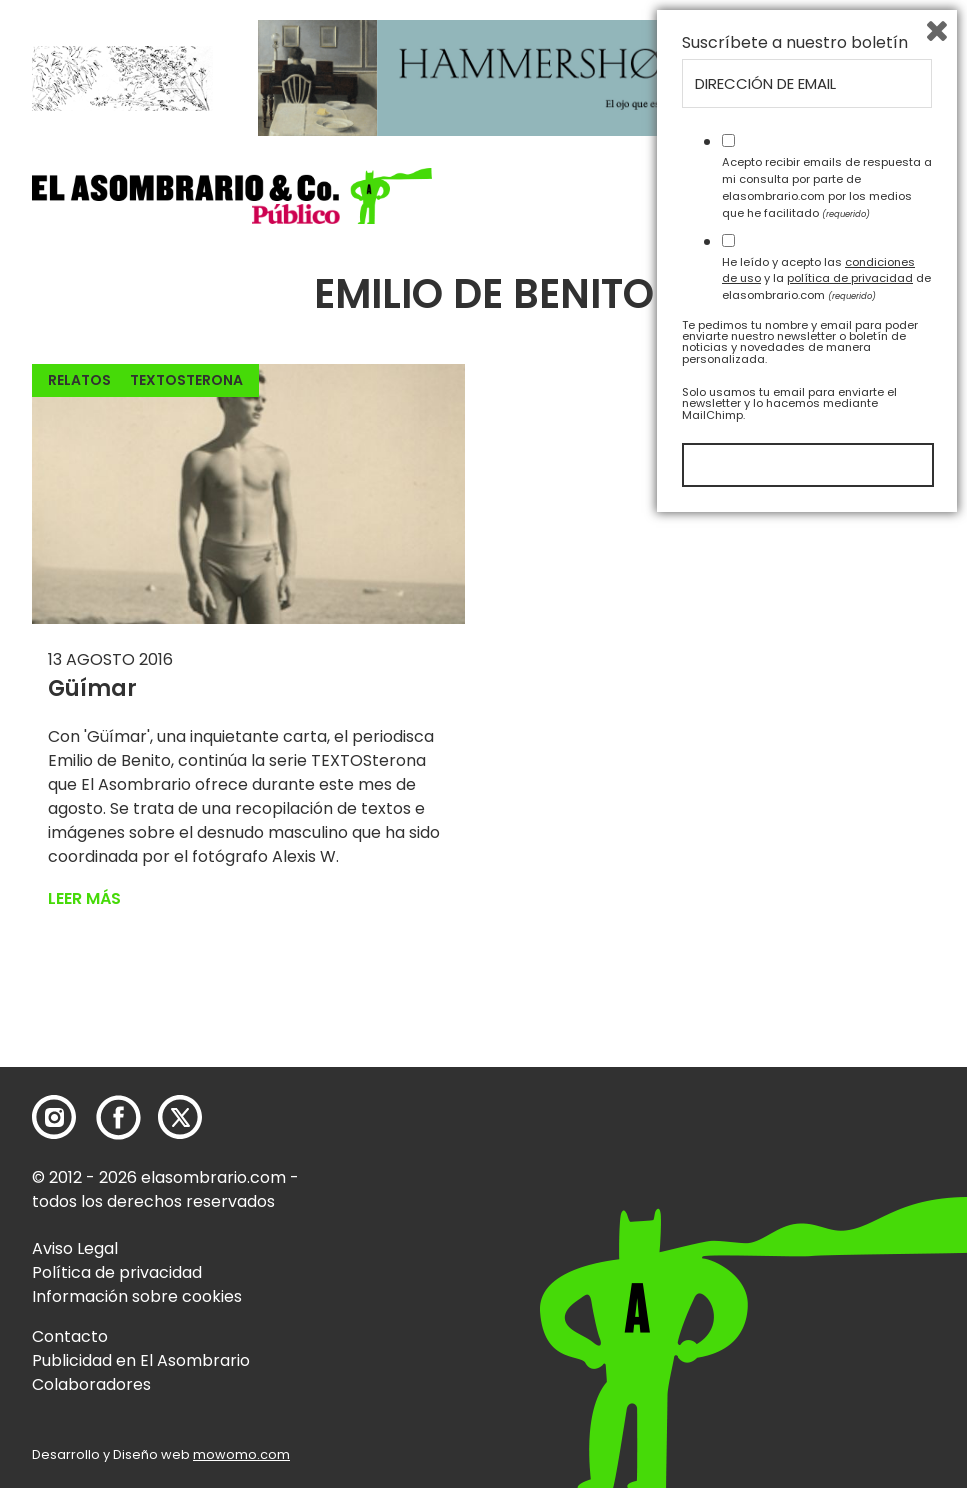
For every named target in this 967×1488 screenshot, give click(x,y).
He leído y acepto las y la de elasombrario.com (826, 1244)
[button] (232, 195)
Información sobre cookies (137, 1296)
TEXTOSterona (186, 380)
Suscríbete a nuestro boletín (795, 1009)
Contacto (70, 1336)
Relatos (79, 380)
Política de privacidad (117, 1272)
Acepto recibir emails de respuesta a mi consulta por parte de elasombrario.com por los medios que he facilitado (827, 1153)
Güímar (92, 688)
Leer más (84, 898)
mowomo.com (241, 1454)
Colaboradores (91, 1384)
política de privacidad (850, 1244)
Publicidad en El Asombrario (141, 1360)
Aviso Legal (75, 1248)
